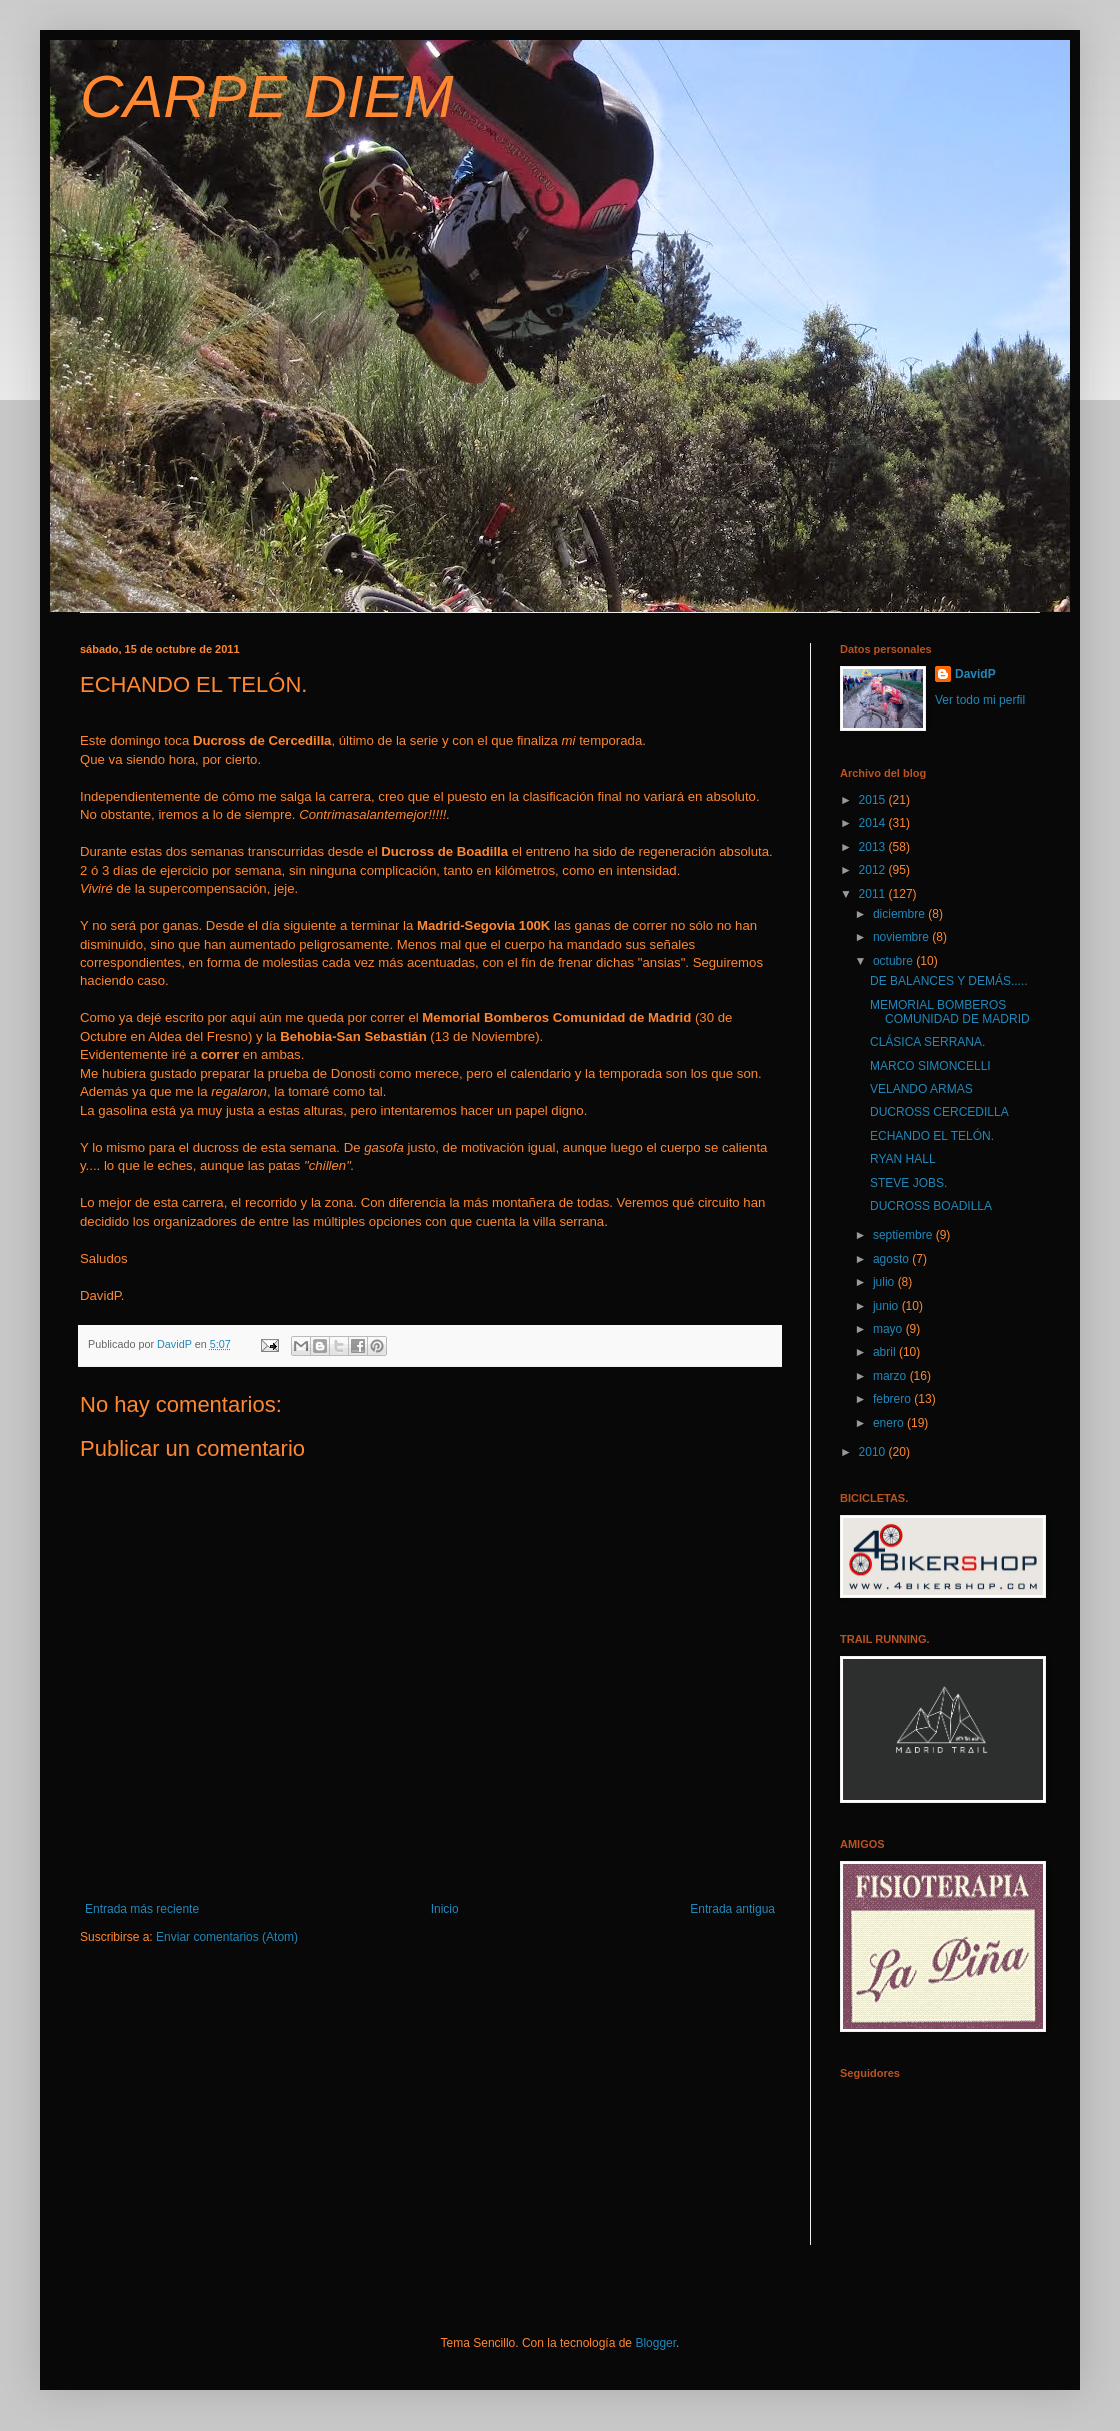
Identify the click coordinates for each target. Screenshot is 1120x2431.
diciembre (900, 914)
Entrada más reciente (142, 1909)
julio (885, 1282)
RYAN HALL (903, 1159)
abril (886, 1352)
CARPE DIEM (266, 96)
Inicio (445, 1909)
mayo (889, 1329)
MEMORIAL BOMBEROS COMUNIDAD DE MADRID (950, 1012)
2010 (874, 1452)
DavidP (975, 674)
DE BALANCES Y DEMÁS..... (949, 981)
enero (890, 1423)
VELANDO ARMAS (921, 1089)
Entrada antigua (732, 1909)
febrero (893, 1399)
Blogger (655, 2343)
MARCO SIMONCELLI (930, 1066)
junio (887, 1306)
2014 (874, 823)
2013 (874, 847)
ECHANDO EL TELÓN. (932, 1136)
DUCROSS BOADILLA (931, 1206)
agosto (892, 1259)
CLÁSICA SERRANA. (927, 1042)
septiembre (904, 1235)
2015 (874, 800)
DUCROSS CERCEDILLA (939, 1112)
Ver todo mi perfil (980, 700)
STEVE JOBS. (908, 1183)
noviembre (902, 937)
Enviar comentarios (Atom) (227, 1937)
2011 (874, 894)
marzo (891, 1376)
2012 (874, 870)
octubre (894, 961)
